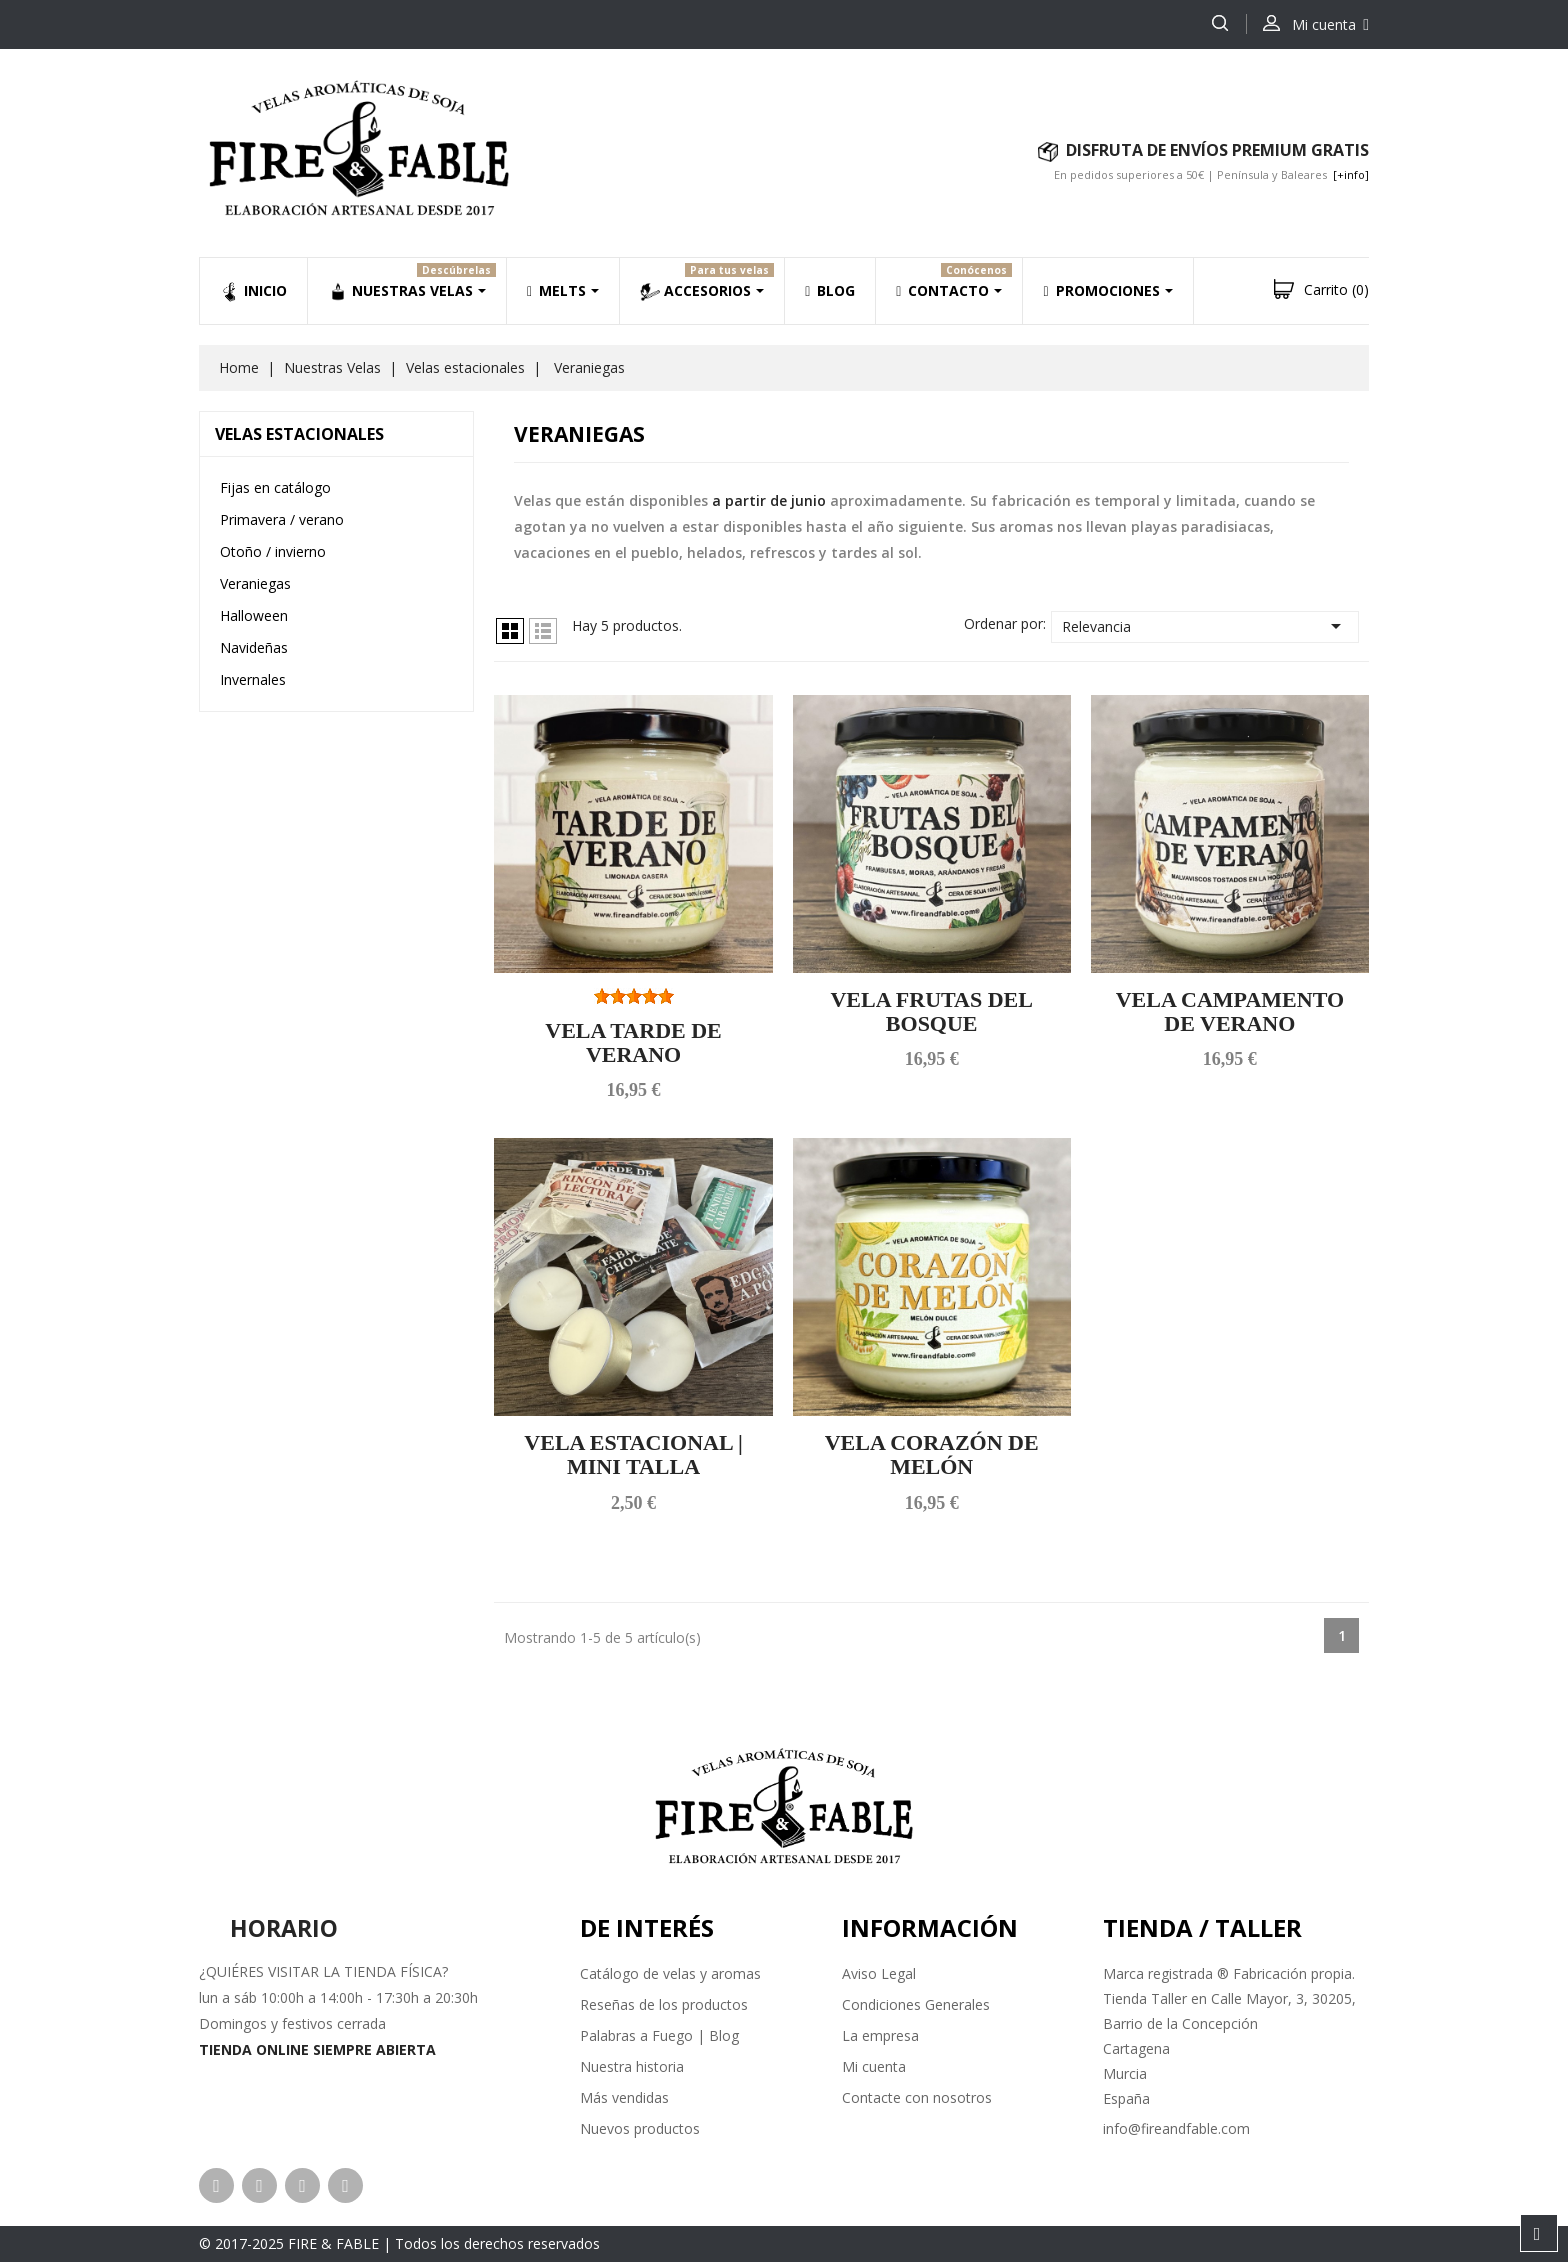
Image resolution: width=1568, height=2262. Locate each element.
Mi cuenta (874, 2066)
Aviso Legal (879, 1973)
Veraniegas (255, 583)
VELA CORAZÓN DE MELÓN (932, 1454)
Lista (543, 631)
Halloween (254, 615)
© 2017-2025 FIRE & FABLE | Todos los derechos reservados (399, 2243)
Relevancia (1205, 626)
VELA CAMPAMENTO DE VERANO (1230, 1011)
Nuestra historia (632, 2066)
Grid (510, 631)
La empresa (880, 2035)
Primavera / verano (282, 519)
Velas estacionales (299, 434)
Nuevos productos (640, 2128)
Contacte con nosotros (917, 2097)
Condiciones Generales (916, 2004)
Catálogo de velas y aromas (670, 1973)
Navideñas (254, 647)
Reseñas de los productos (664, 2004)
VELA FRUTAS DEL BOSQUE (931, 1011)
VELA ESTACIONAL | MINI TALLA (633, 1454)
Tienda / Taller (1202, 1927)
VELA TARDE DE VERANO (633, 1042)
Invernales (253, 679)
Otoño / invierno (273, 551)
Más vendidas (624, 2097)
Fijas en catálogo (275, 487)
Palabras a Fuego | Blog (659, 2035)
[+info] (1351, 174)
